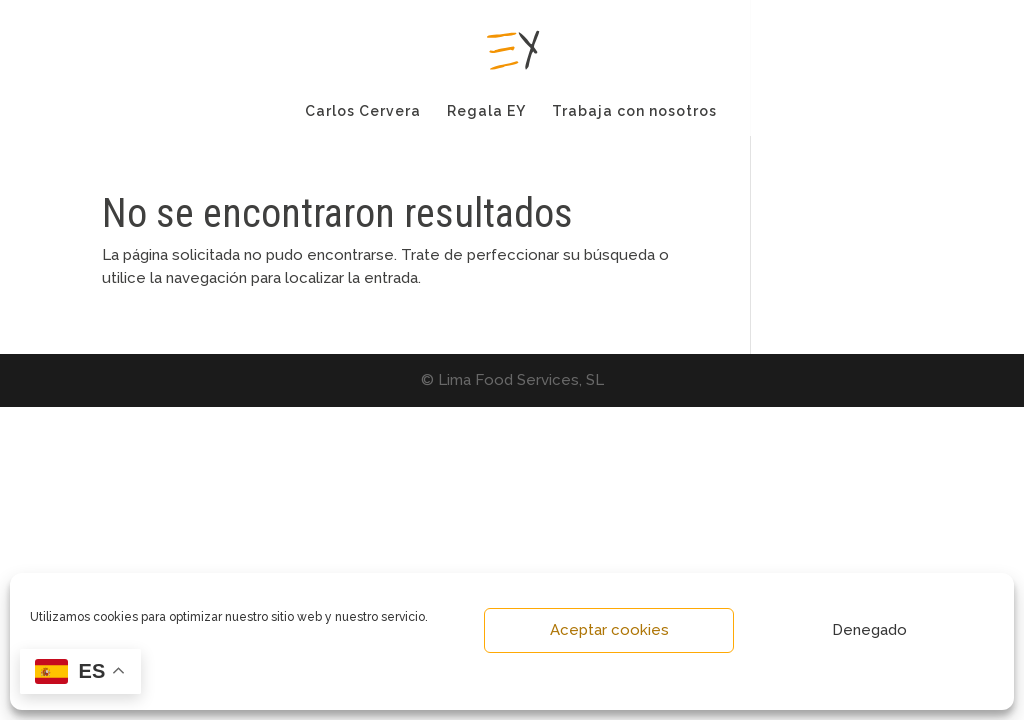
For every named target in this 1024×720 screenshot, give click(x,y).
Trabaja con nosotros (634, 111)
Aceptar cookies (609, 630)
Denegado (869, 630)
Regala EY (486, 111)
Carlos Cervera (363, 111)
